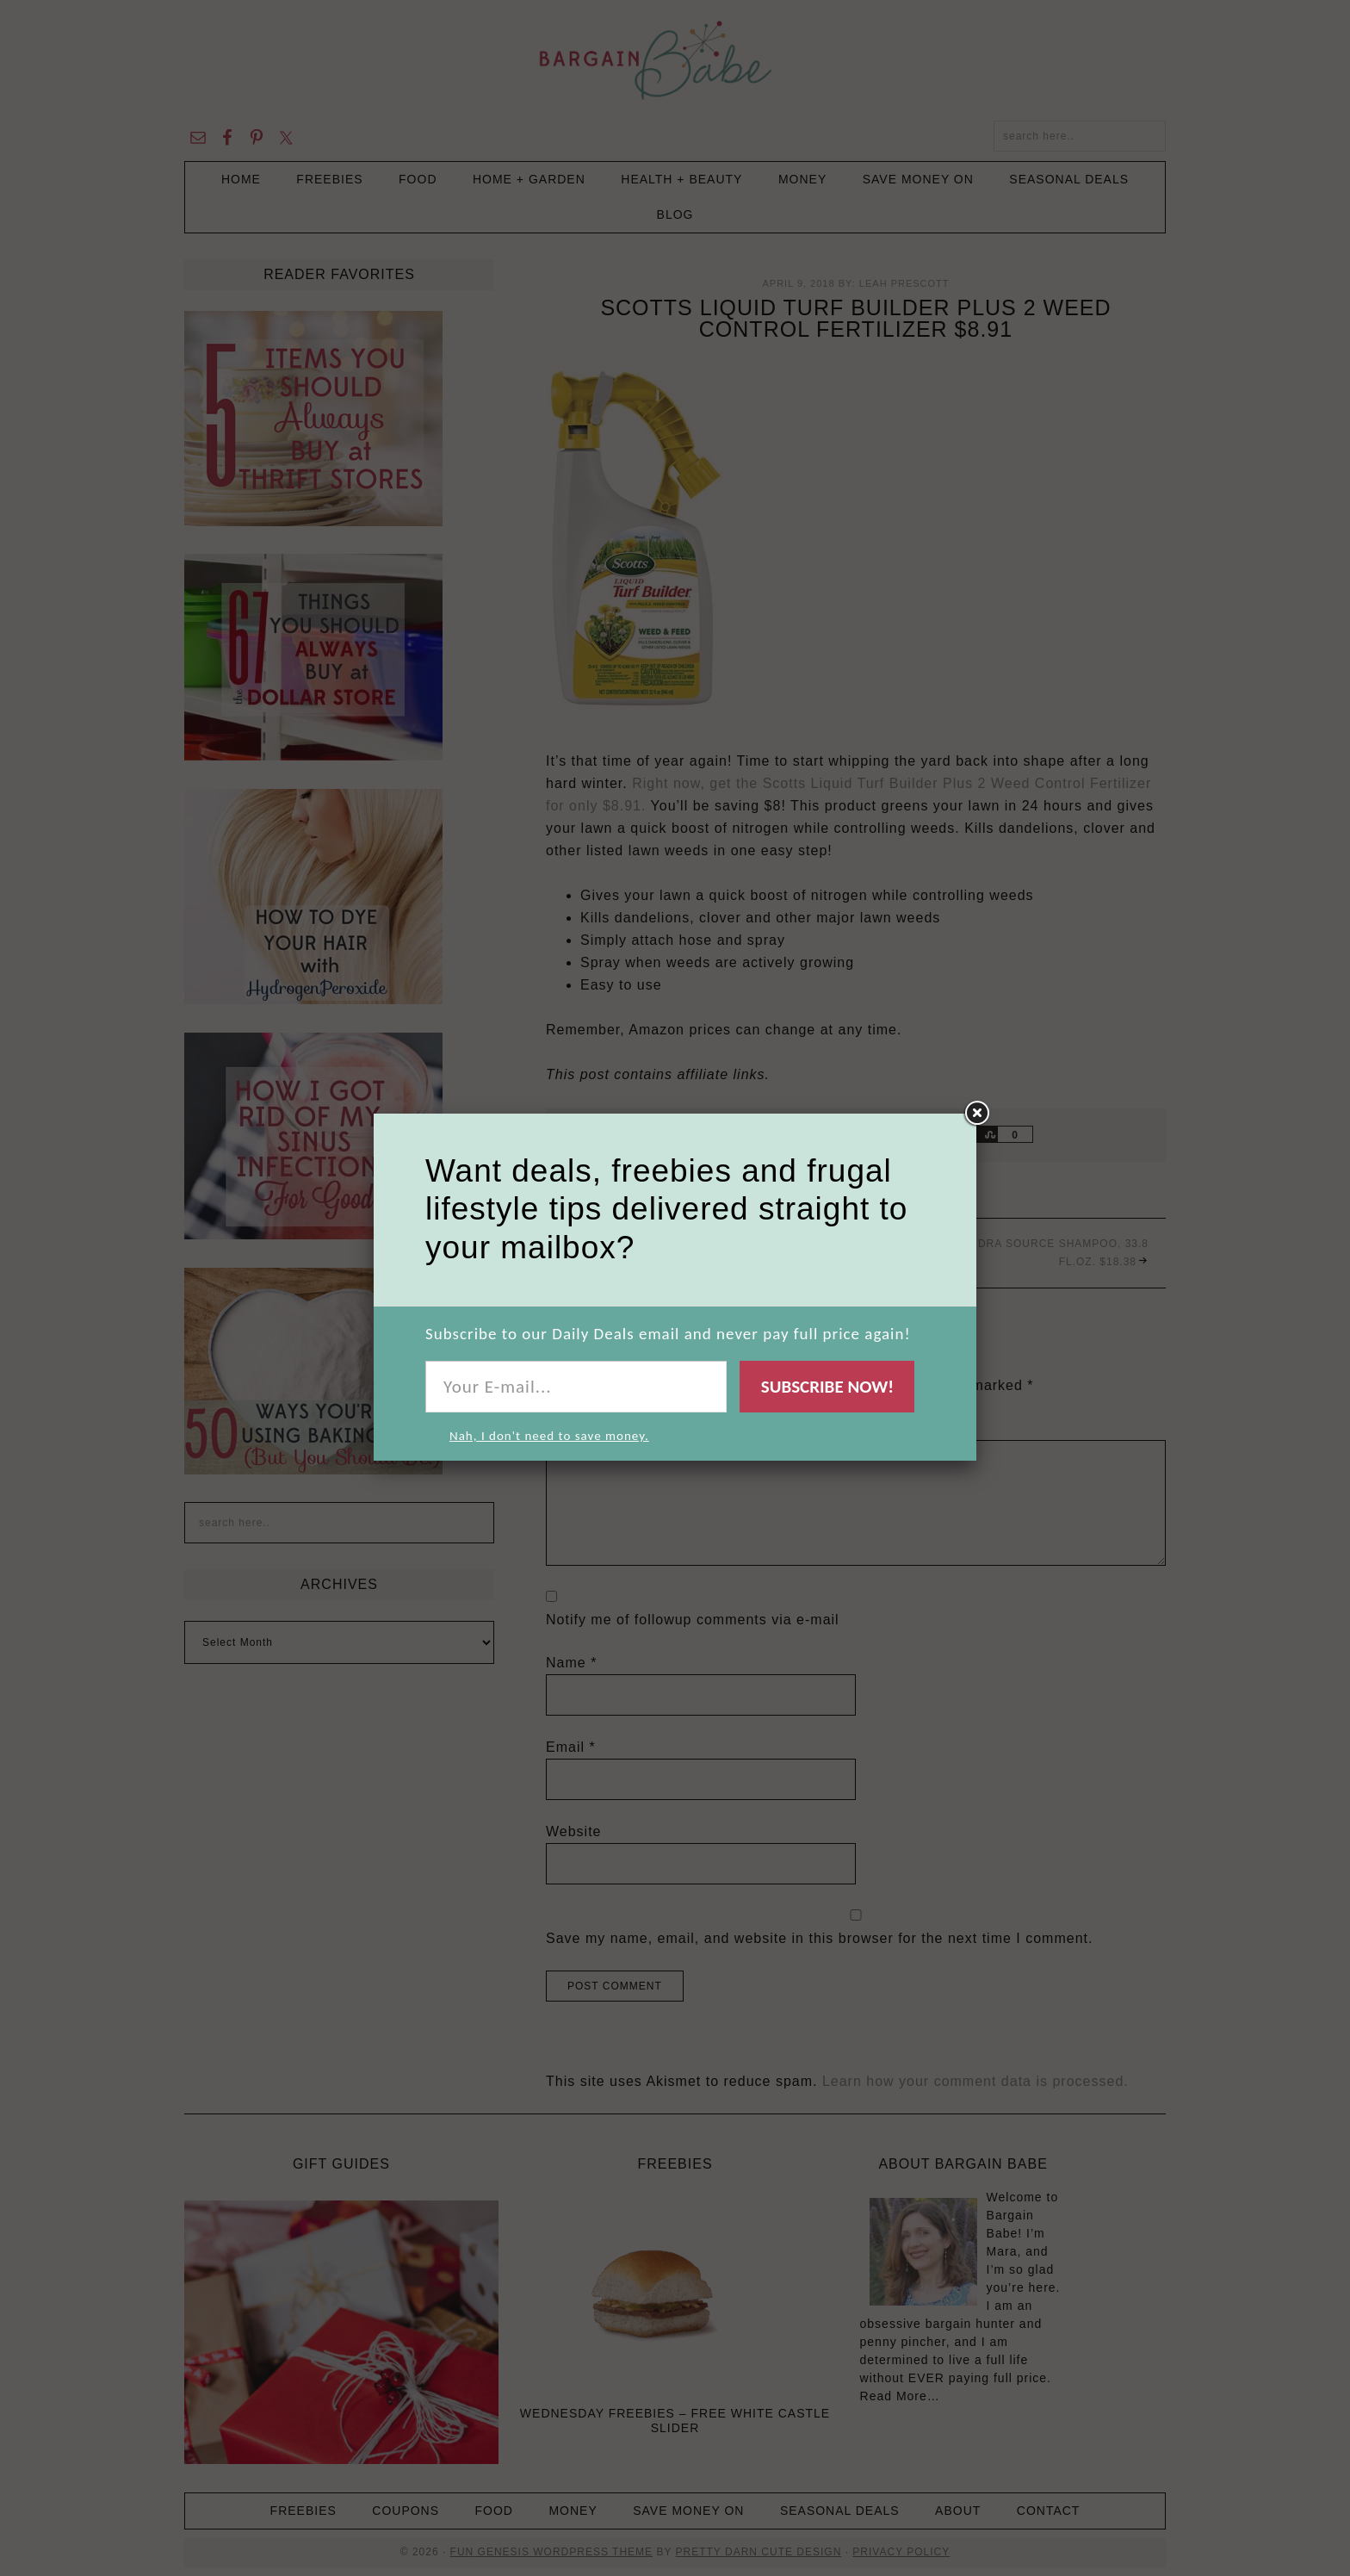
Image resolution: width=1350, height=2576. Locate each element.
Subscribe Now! (827, 1386)
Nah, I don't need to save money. (549, 1435)
